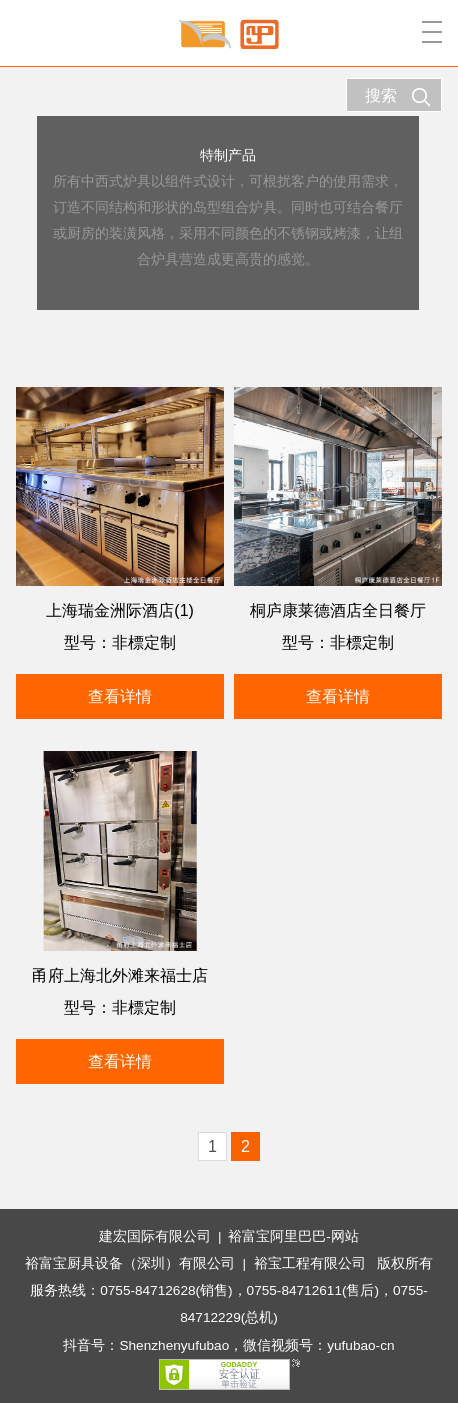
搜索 (398, 96)
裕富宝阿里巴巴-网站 (293, 1236)
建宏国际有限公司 (155, 1236)
